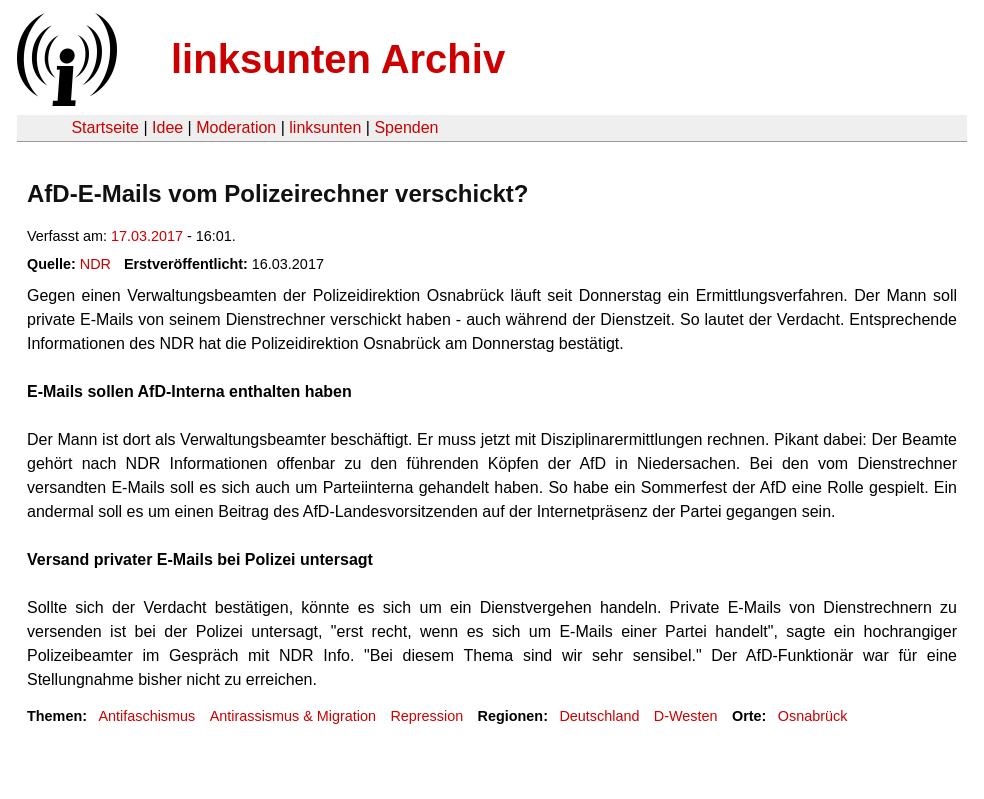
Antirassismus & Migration (293, 716)
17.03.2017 (147, 236)
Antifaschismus (146, 716)
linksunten (325, 127)
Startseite (105, 127)
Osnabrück (813, 716)
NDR (95, 264)
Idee (167, 127)
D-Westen (686, 716)
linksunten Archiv (338, 59)
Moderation (236, 127)
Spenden (406, 127)
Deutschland (599, 716)
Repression (426, 716)
